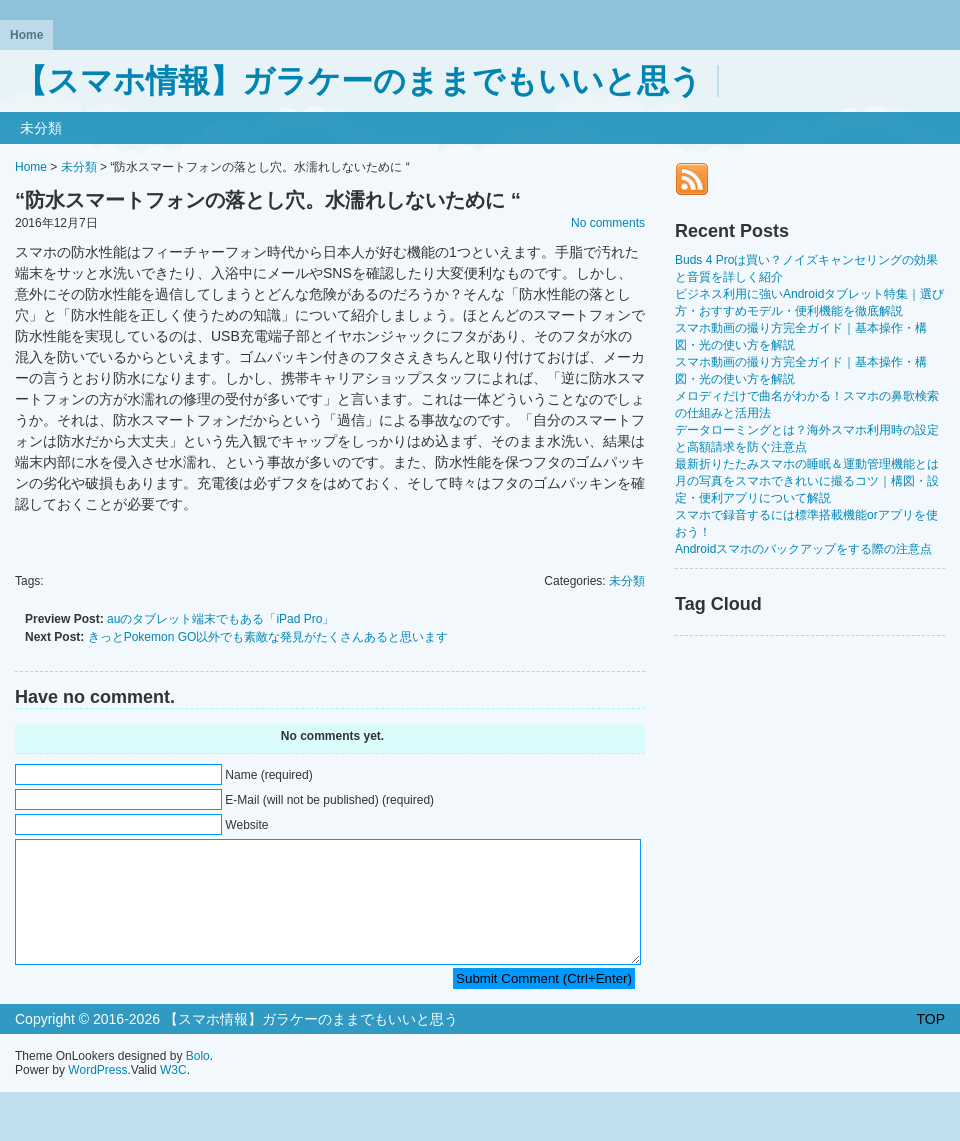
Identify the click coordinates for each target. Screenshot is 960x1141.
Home (26, 35)
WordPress (97, 1094)
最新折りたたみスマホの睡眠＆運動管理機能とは (807, 464)
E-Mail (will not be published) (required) (329, 800)
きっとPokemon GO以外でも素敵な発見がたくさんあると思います (268, 637)
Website (246, 825)
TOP (930, 1043)
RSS (692, 179)
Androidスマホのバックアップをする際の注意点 (803, 549)
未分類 (41, 128)
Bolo (198, 1080)
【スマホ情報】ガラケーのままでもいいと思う (358, 81)
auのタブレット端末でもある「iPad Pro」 (220, 619)
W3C (173, 1094)
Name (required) (268, 775)
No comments (608, 223)
